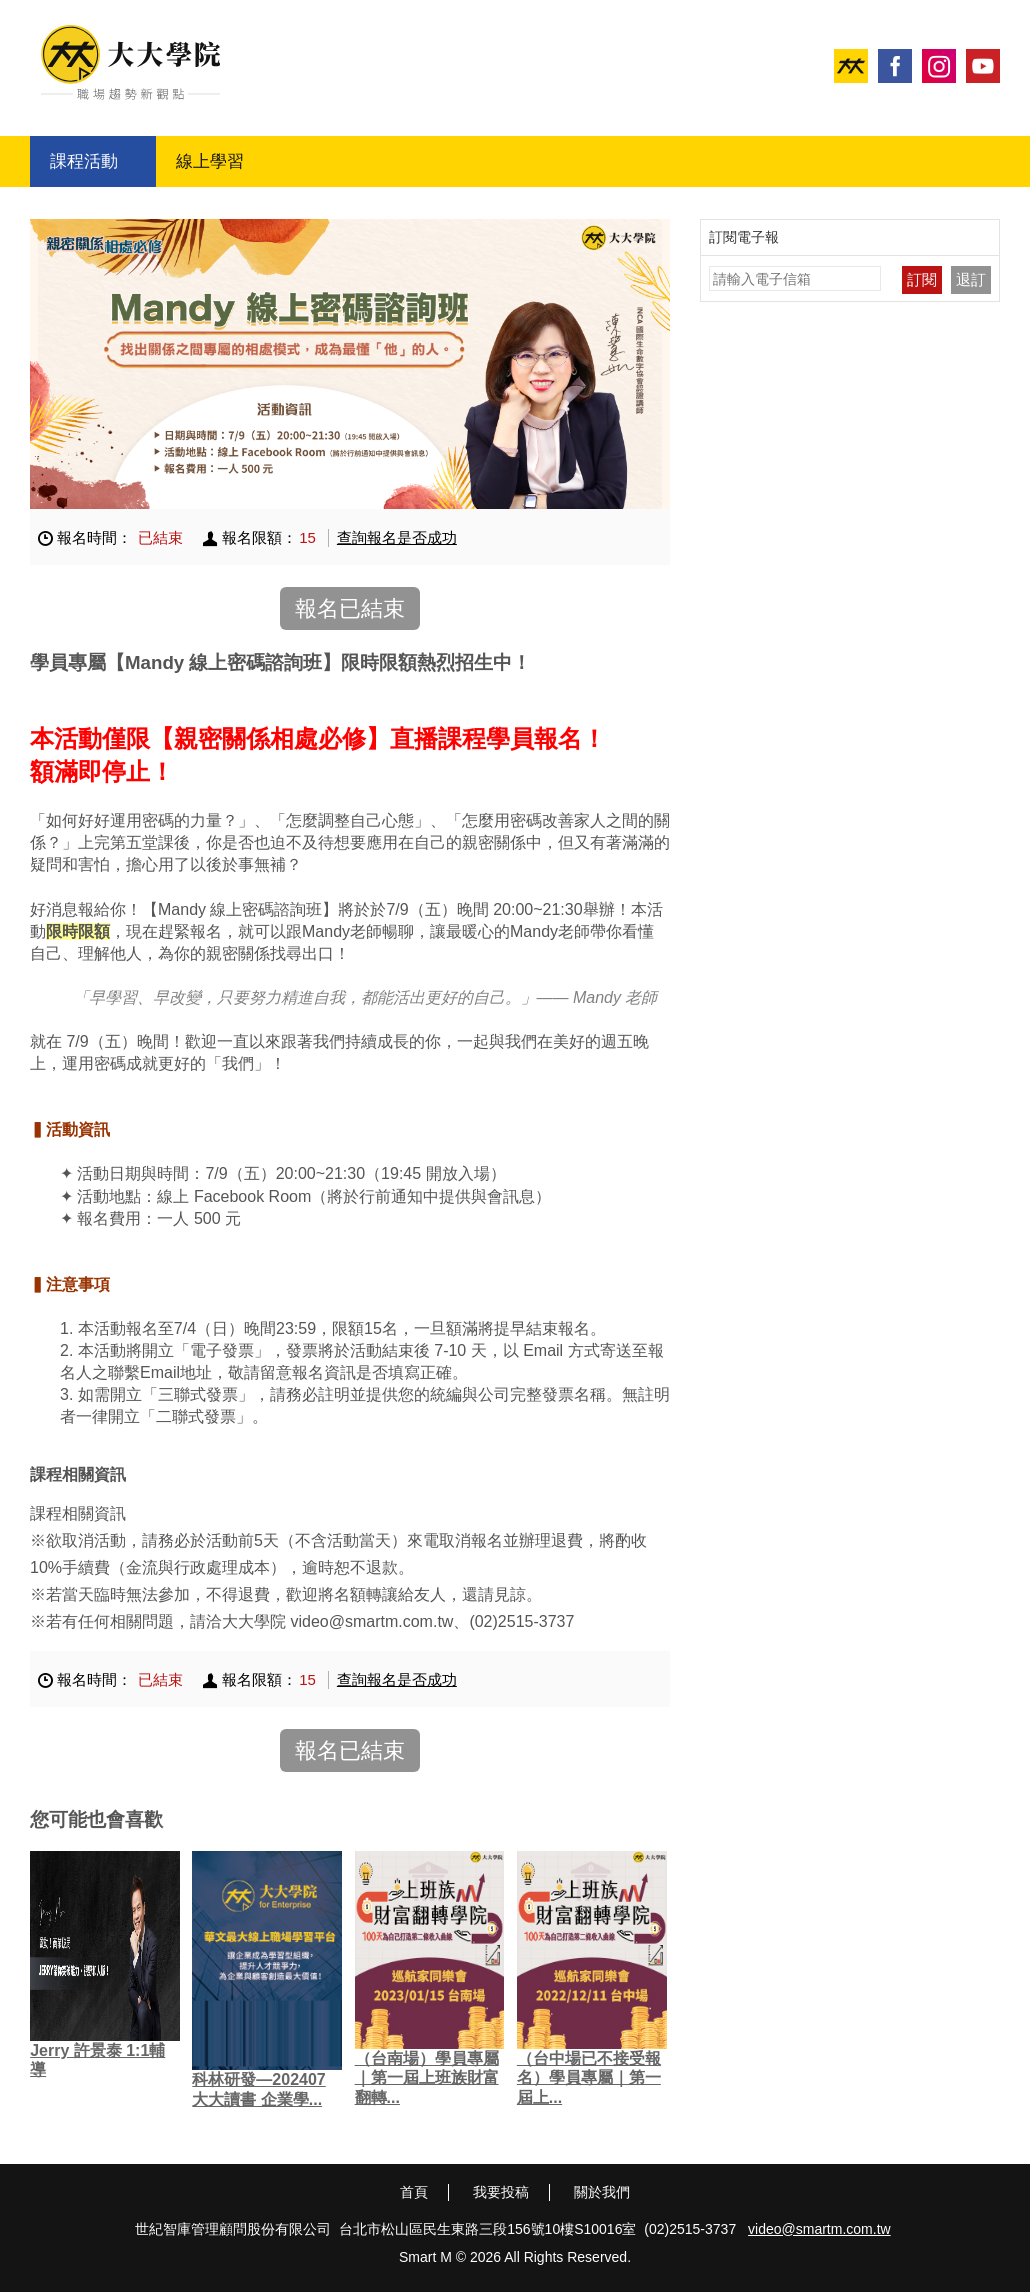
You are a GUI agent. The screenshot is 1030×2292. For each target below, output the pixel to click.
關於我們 (602, 2192)
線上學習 (210, 161)
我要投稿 (501, 2192)
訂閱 (922, 279)
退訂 (971, 279)
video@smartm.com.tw (819, 2229)
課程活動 (84, 161)
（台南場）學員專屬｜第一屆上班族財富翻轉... (427, 2077)
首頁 (414, 2192)
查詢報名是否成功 (397, 537)
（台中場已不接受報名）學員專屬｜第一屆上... (589, 2077)
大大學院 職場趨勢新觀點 (130, 62)
